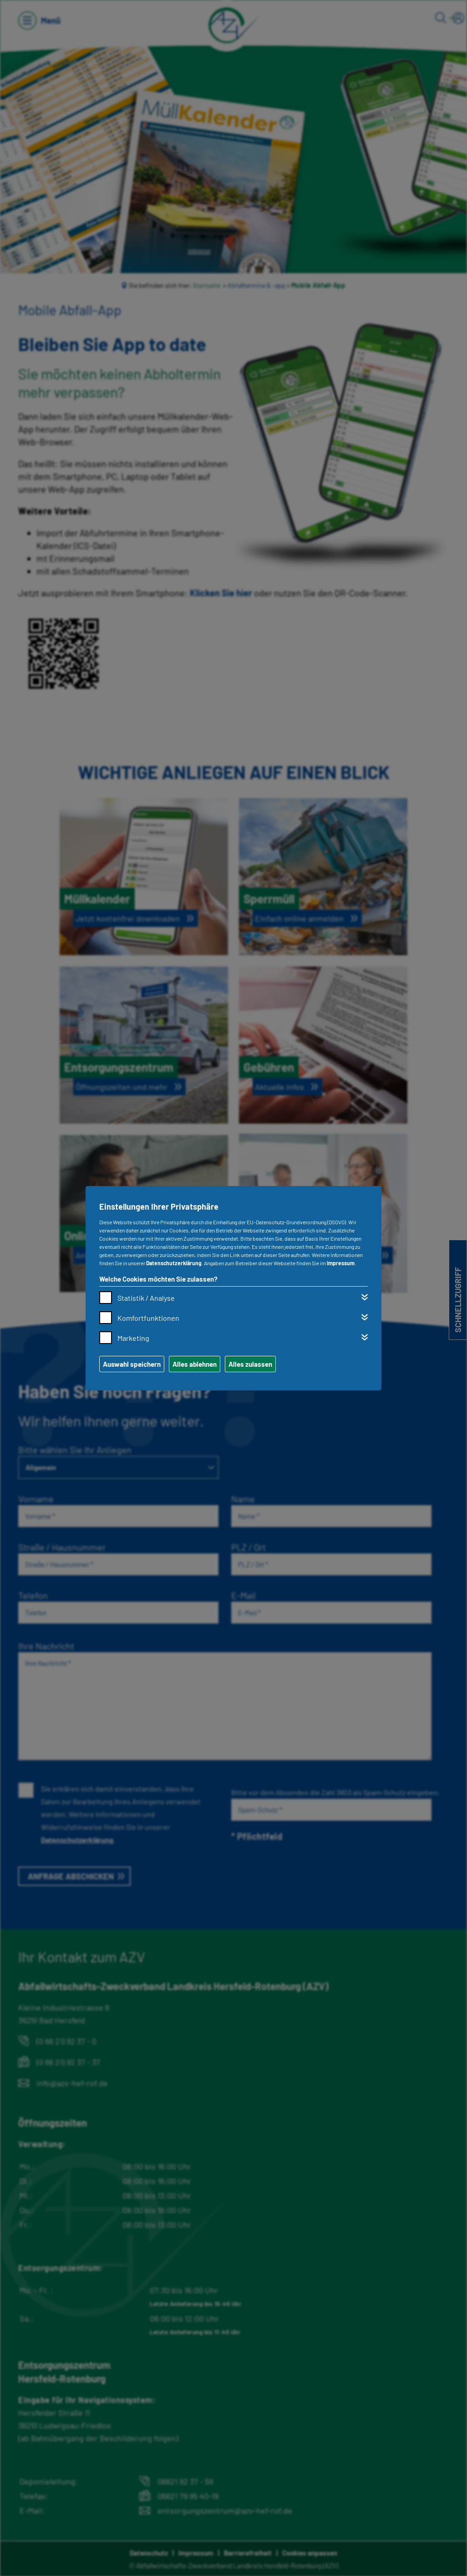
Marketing (133, 1338)
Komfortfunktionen (148, 1317)
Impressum (341, 1263)
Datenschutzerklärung (174, 1263)
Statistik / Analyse (146, 1297)
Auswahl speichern (132, 1364)
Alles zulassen (250, 1364)
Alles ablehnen (195, 1364)
